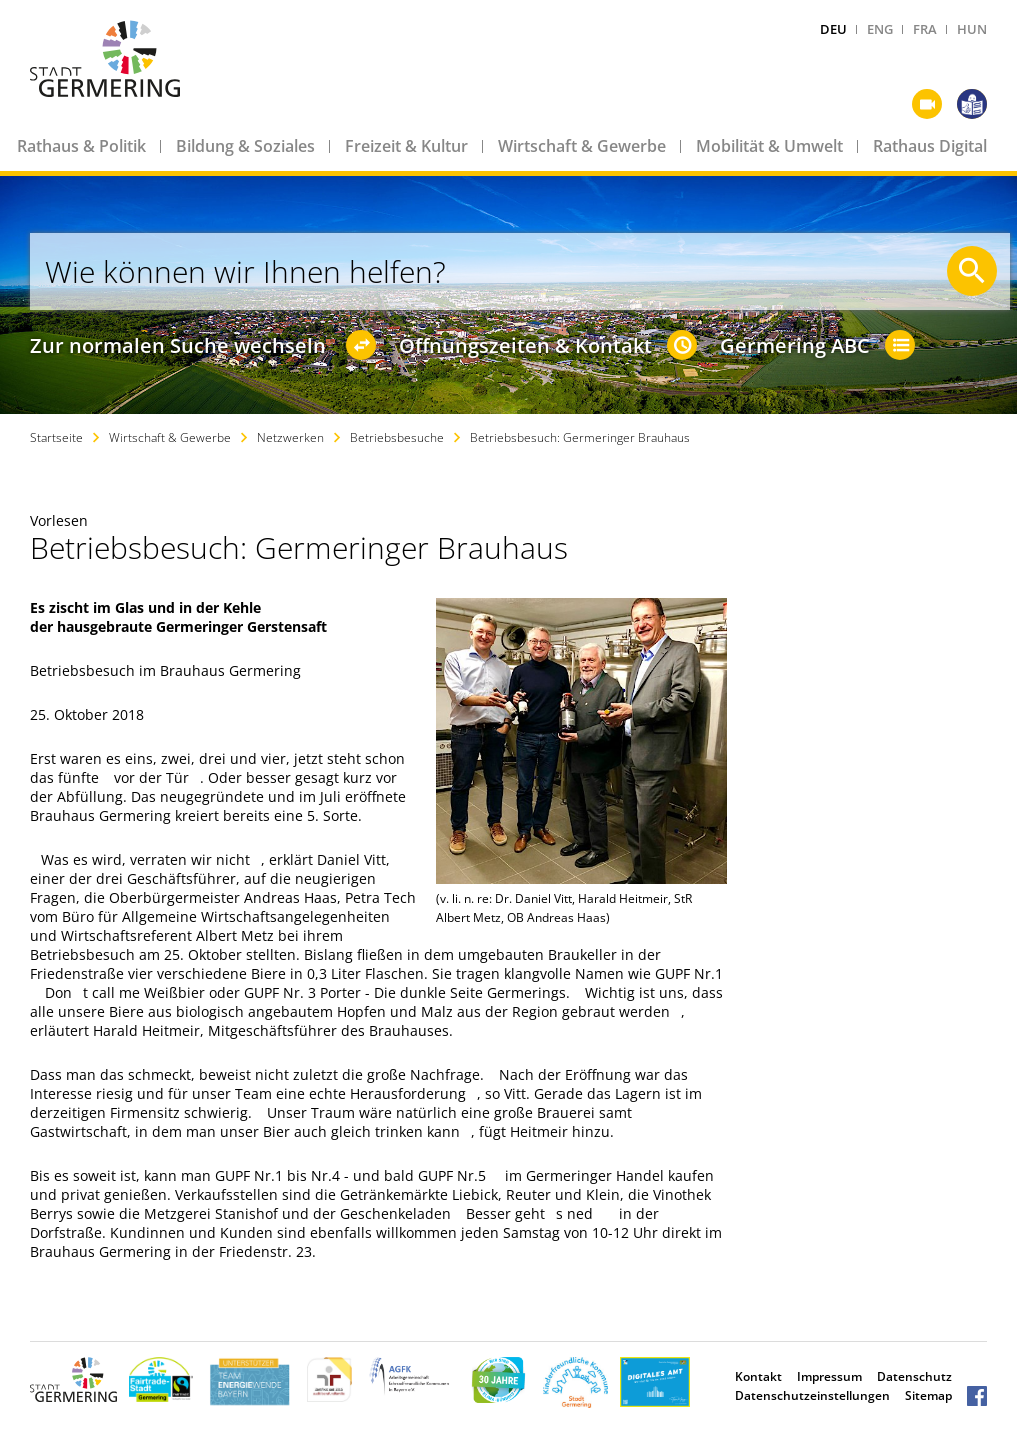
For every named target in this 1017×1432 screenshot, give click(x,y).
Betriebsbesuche (397, 437)
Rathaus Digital (930, 146)
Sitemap (928, 1395)
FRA (925, 29)
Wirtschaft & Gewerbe (582, 146)
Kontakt (758, 1376)
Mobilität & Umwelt (769, 146)
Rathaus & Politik (81, 146)
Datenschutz (914, 1376)
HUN (972, 29)
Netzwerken (290, 437)
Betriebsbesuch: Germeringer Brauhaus (580, 437)
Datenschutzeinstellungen (812, 1395)
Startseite (56, 437)
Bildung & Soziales (245, 146)
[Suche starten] (972, 271)
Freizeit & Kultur (406, 146)
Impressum (829, 1376)
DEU (833, 29)
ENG (880, 29)
